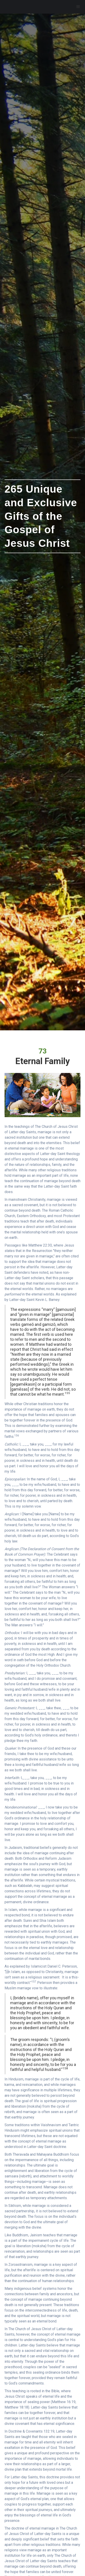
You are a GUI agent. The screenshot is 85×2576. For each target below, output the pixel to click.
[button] (78, 7)
